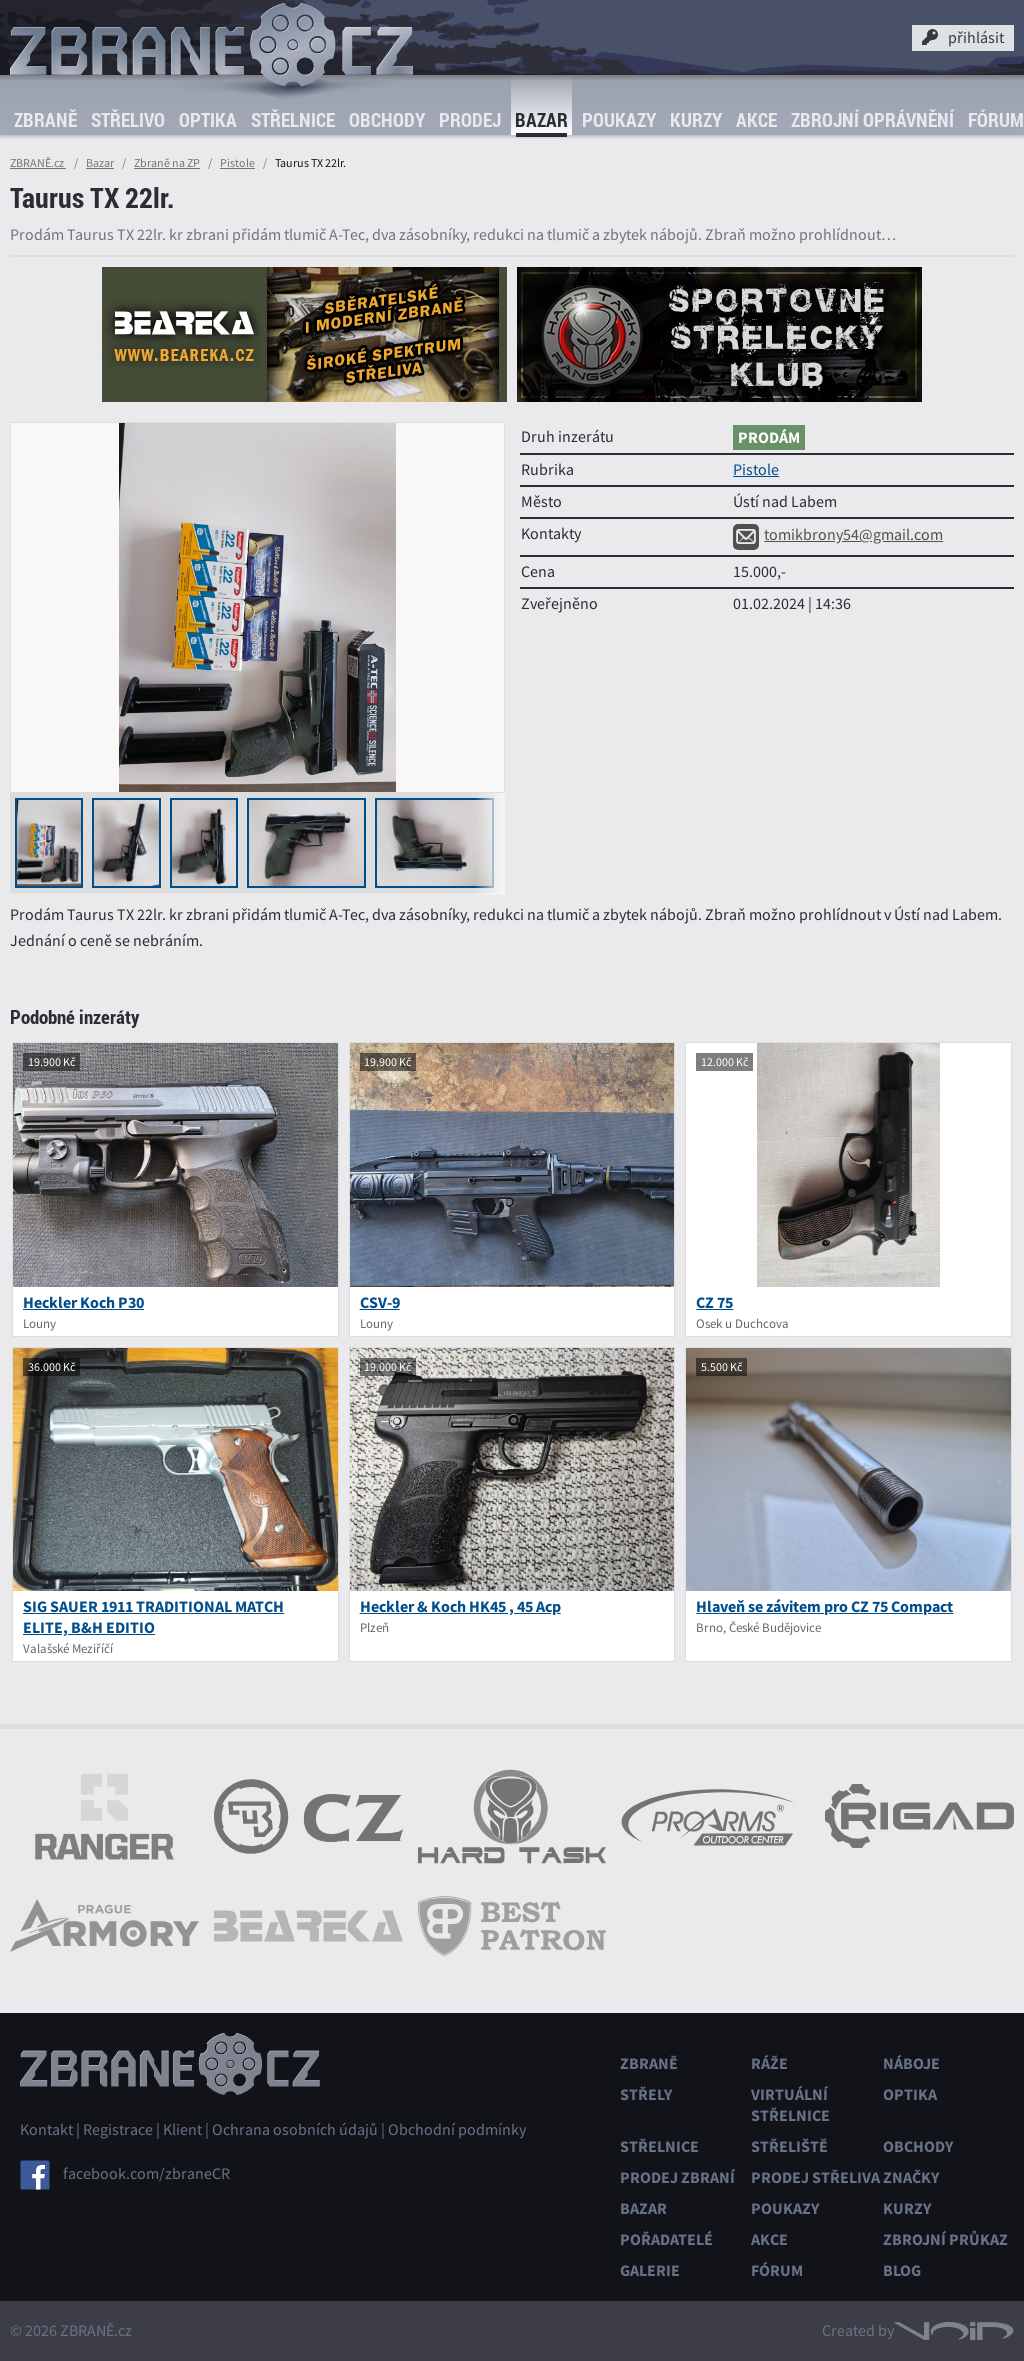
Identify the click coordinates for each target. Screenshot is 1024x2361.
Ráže (769, 2063)
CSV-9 (380, 1302)
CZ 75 (714, 1302)
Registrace (118, 2130)
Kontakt (46, 2130)
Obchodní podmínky (457, 2130)
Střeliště (789, 2146)
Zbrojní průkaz (945, 2239)
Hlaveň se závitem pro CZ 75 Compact (824, 1606)
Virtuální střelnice (790, 2105)
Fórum (777, 2270)
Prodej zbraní (677, 2177)
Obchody (387, 120)
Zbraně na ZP (167, 163)
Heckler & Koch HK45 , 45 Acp (460, 1606)
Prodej (470, 120)
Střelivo (128, 120)
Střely (646, 2094)
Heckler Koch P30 (83, 1302)
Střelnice (293, 120)
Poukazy (619, 120)
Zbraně (45, 120)
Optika (208, 120)
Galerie (650, 2270)
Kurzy (696, 120)
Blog (902, 2270)
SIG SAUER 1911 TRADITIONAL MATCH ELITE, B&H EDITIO (153, 1617)
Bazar (541, 120)
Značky (911, 2177)
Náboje (911, 2063)
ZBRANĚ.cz (38, 163)
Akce (756, 120)
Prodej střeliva (815, 2177)
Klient (182, 2130)
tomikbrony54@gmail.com (838, 535)
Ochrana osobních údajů (295, 2130)
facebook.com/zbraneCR (146, 2174)
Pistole (237, 163)
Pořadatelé (666, 2239)
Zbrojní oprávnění (872, 120)
